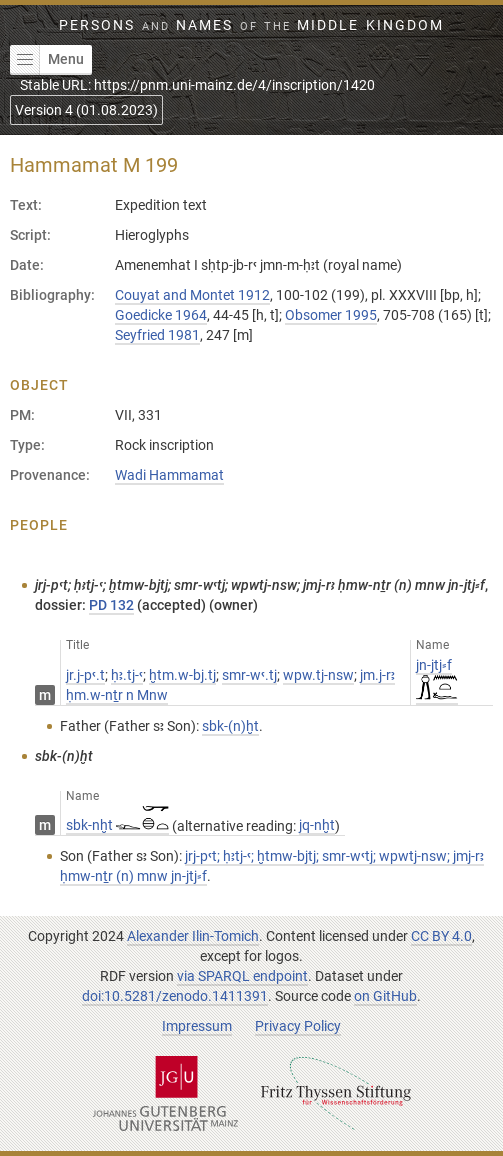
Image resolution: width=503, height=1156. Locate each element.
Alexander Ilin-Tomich (193, 936)
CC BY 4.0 (441, 936)
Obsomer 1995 (331, 315)
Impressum (197, 1026)
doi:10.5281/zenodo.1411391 (175, 996)
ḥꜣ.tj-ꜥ (127, 675)
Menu (47, 60)
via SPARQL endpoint (242, 976)
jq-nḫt (317, 825)
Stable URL (197, 85)
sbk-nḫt (117, 825)
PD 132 (111, 605)
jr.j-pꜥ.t (85, 675)
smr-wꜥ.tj (249, 675)
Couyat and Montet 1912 (192, 295)
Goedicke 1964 (161, 315)
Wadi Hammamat (169, 475)
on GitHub (385, 996)
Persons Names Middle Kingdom (251, 25)
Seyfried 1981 (157, 335)
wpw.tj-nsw (318, 675)
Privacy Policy (298, 1026)
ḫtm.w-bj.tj (182, 675)
